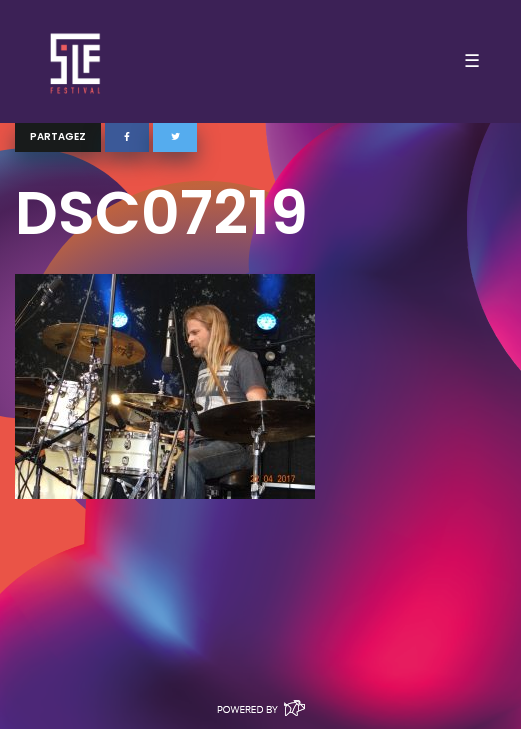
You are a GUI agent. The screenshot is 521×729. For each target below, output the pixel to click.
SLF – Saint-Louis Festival (76, 61)
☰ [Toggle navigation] (472, 61)
